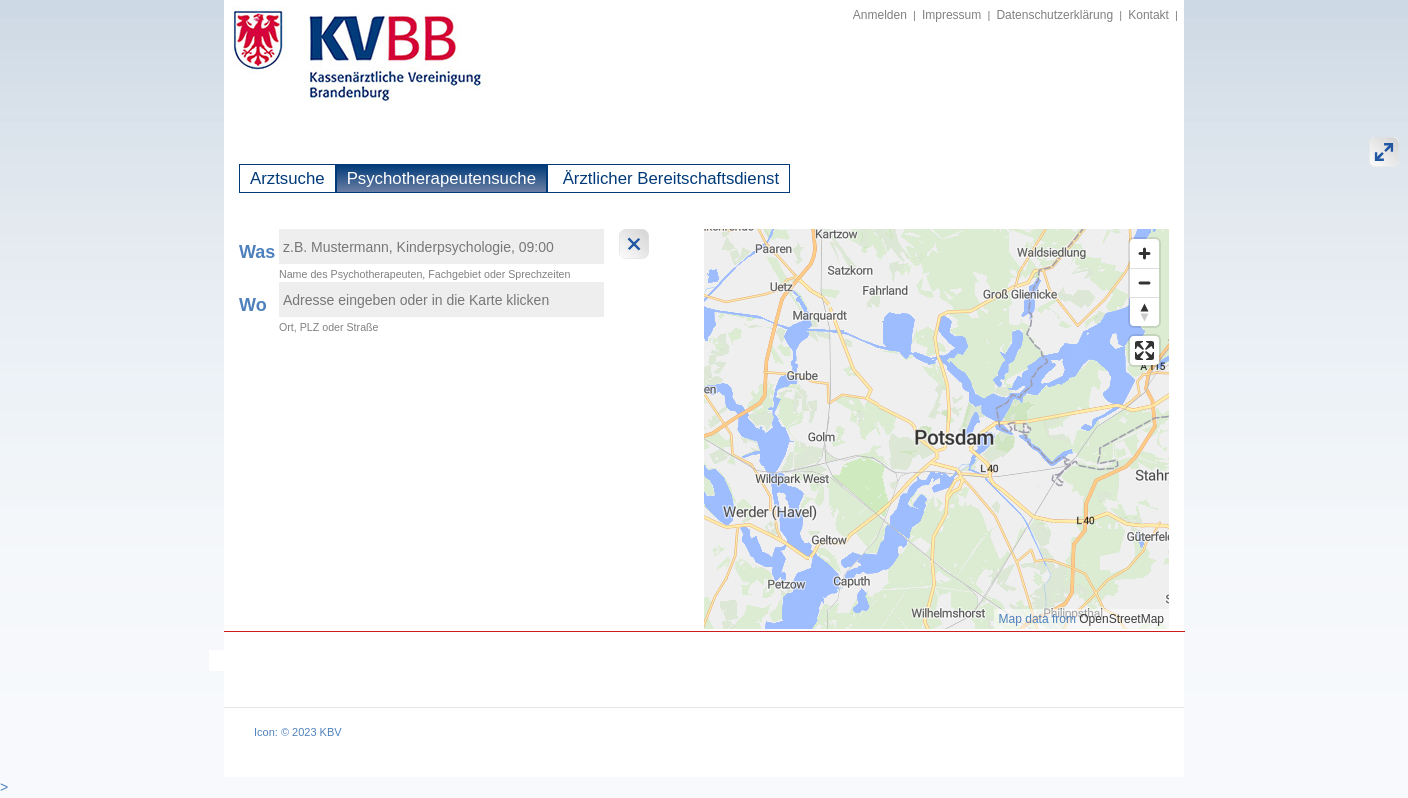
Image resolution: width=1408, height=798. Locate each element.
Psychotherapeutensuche (441, 178)
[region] (936, 429)
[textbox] (441, 246)
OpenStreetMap (1121, 619)
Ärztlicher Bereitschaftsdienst (668, 178)
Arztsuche (287, 178)
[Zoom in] (1144, 253)
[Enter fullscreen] (1144, 350)
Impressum (951, 15)
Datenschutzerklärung (1054, 15)
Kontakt (1148, 15)
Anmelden (880, 15)
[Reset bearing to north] (1144, 311)
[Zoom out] (1144, 282)
